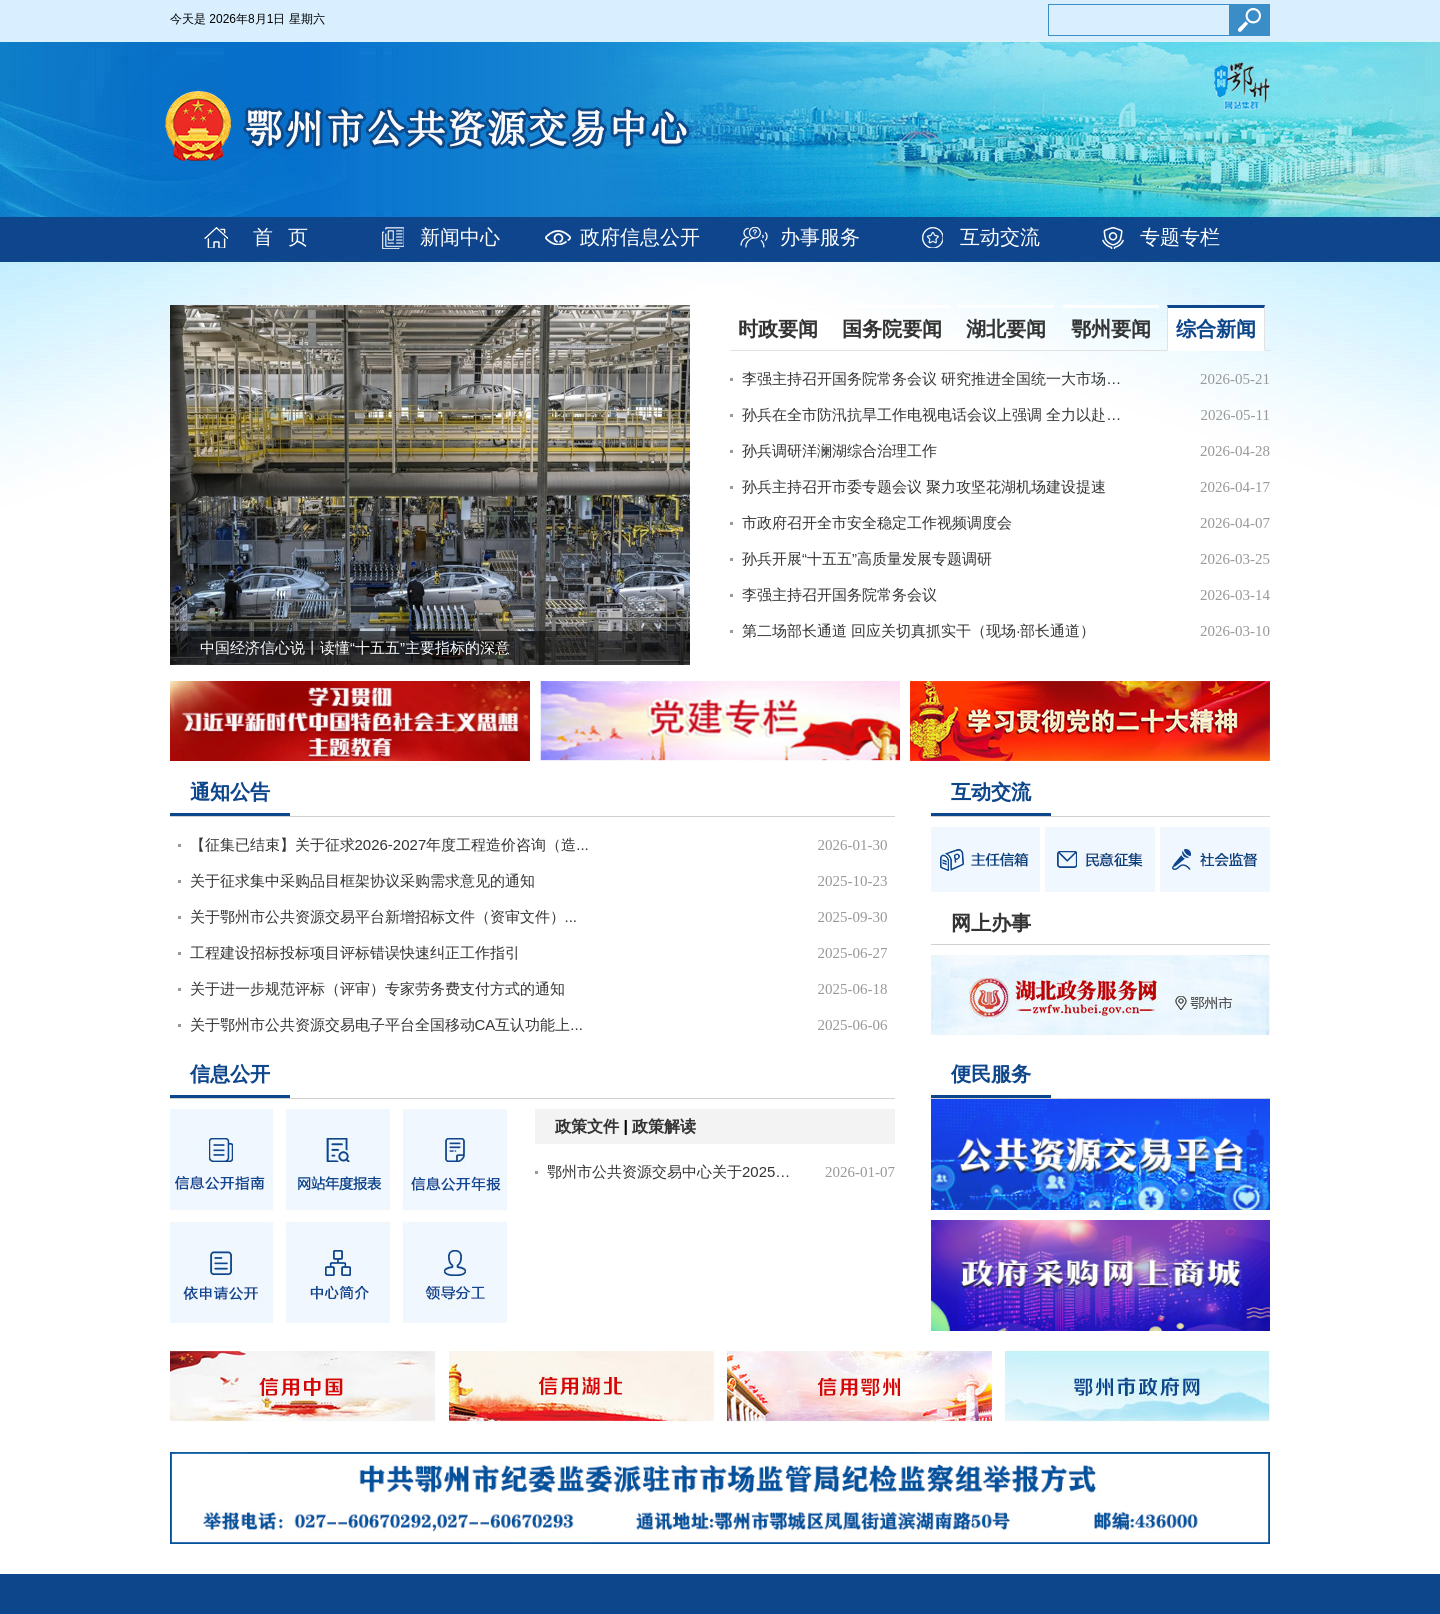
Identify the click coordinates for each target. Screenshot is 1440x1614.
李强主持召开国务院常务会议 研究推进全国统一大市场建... (936, 378)
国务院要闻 (892, 329)
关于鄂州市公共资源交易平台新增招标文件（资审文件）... (384, 916)
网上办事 (991, 923)
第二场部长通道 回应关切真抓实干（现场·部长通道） (918, 630)
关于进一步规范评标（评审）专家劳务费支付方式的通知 (377, 988)
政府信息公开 (640, 237)
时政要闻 (778, 329)
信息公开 (230, 1074)
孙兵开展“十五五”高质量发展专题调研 (867, 558)
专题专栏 (1180, 237)
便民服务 (991, 1074)
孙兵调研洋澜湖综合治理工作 (839, 450)
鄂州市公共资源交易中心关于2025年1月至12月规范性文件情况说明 (674, 1171)
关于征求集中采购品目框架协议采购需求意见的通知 (362, 880)
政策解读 (664, 1126)
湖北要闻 (1006, 329)
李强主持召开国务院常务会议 (839, 594)
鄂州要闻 (1111, 329)
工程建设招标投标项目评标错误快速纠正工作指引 (355, 952)
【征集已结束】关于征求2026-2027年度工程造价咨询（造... (389, 844)
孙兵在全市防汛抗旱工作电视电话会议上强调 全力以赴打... (936, 414)
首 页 (280, 237)
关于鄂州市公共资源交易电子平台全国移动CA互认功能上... (386, 1024)
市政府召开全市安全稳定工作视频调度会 (877, 522)
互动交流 (1000, 237)
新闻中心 (460, 237)
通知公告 (230, 792)
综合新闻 (1216, 329)
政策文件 (587, 1126)
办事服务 (820, 237)
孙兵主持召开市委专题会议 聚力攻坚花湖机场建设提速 (924, 486)
